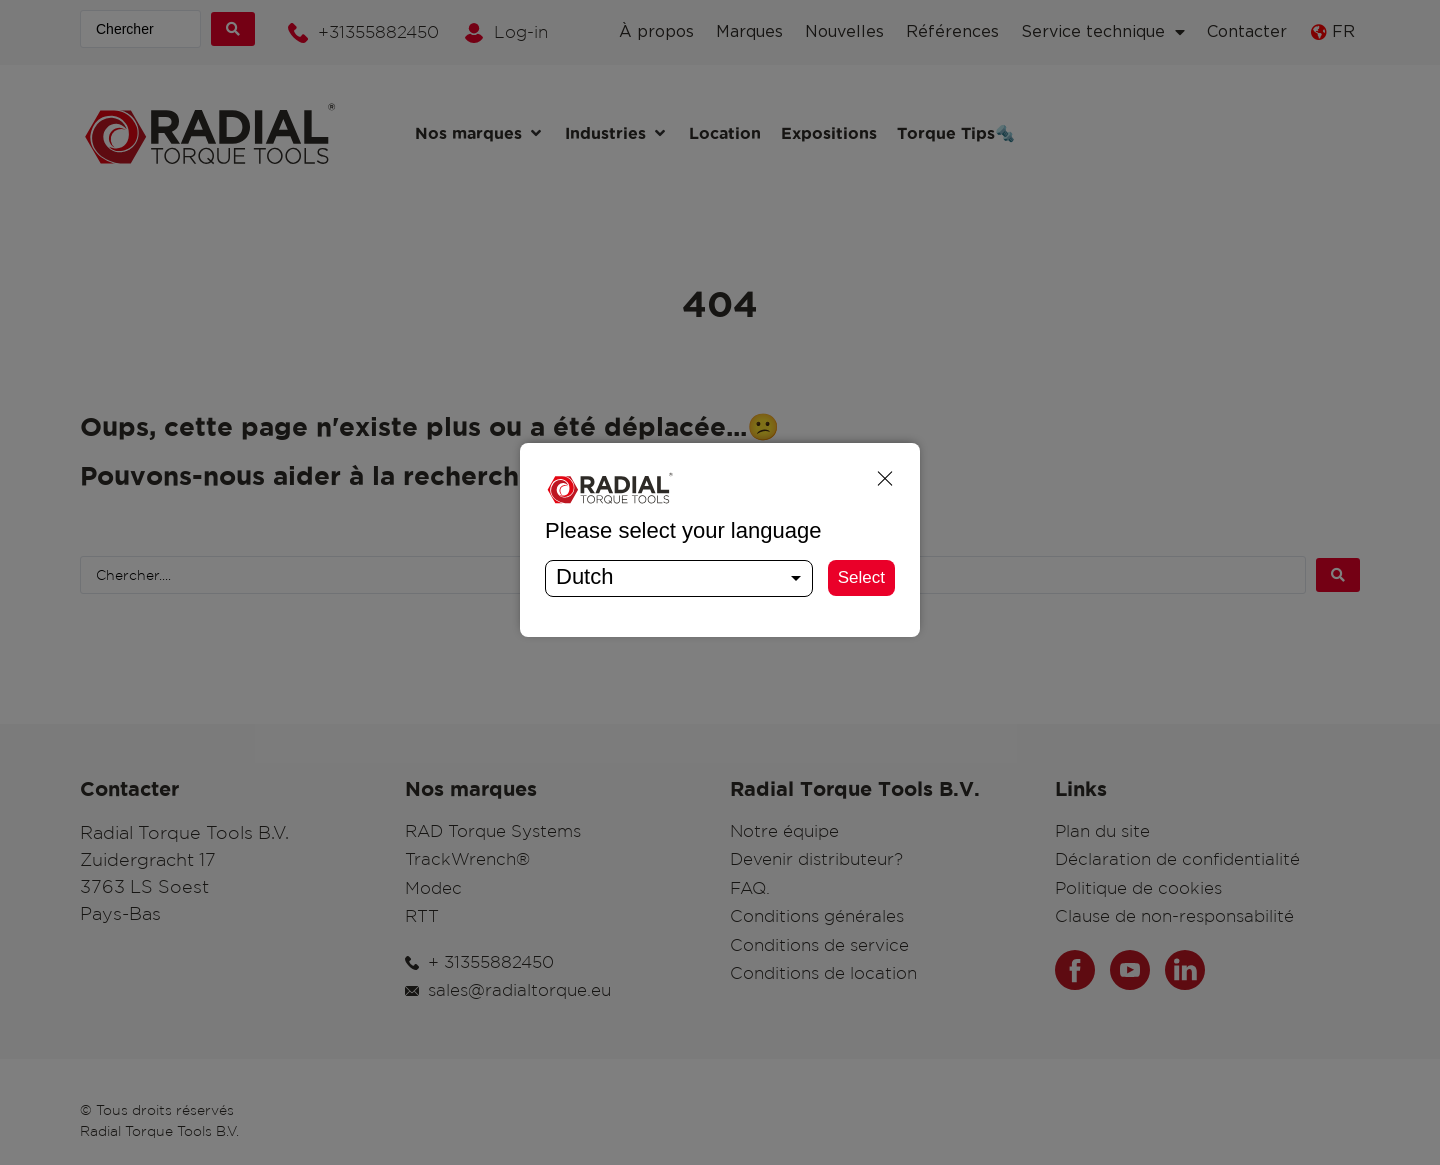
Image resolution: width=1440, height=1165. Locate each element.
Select (861, 577)
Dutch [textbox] (584, 576)
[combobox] (679, 578)
